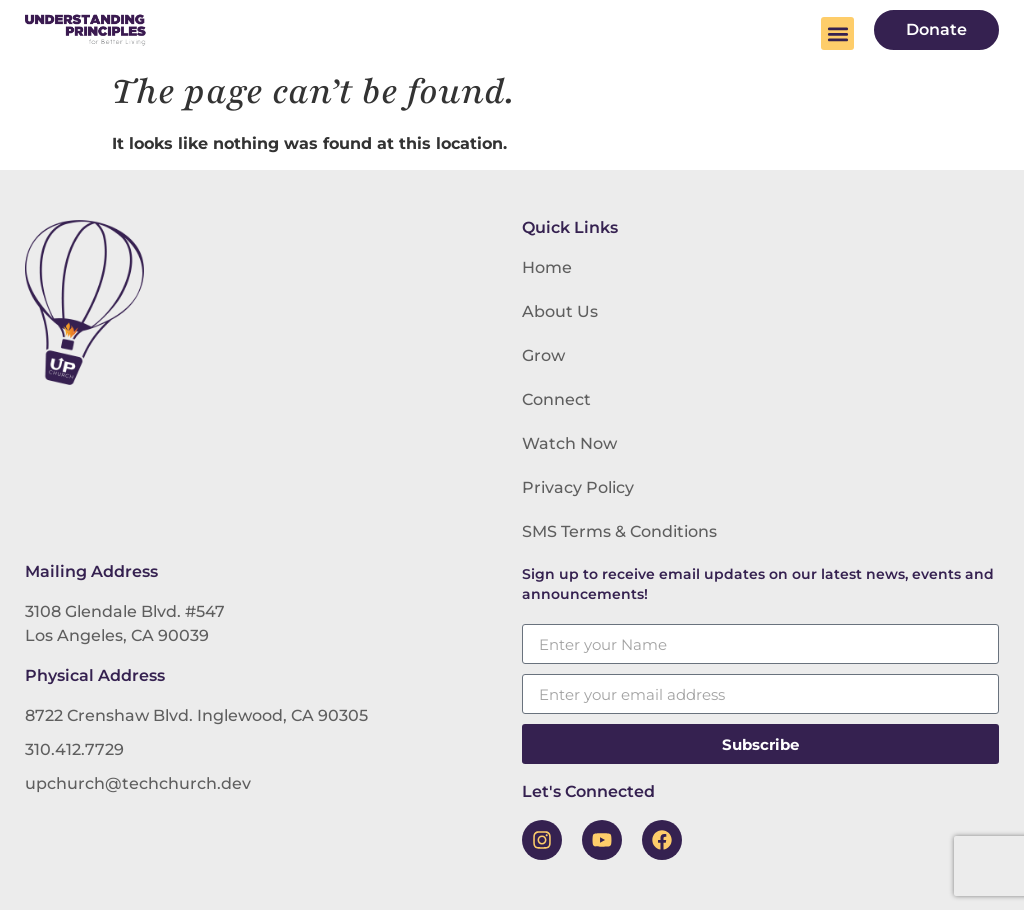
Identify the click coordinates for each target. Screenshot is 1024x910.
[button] (837, 33)
